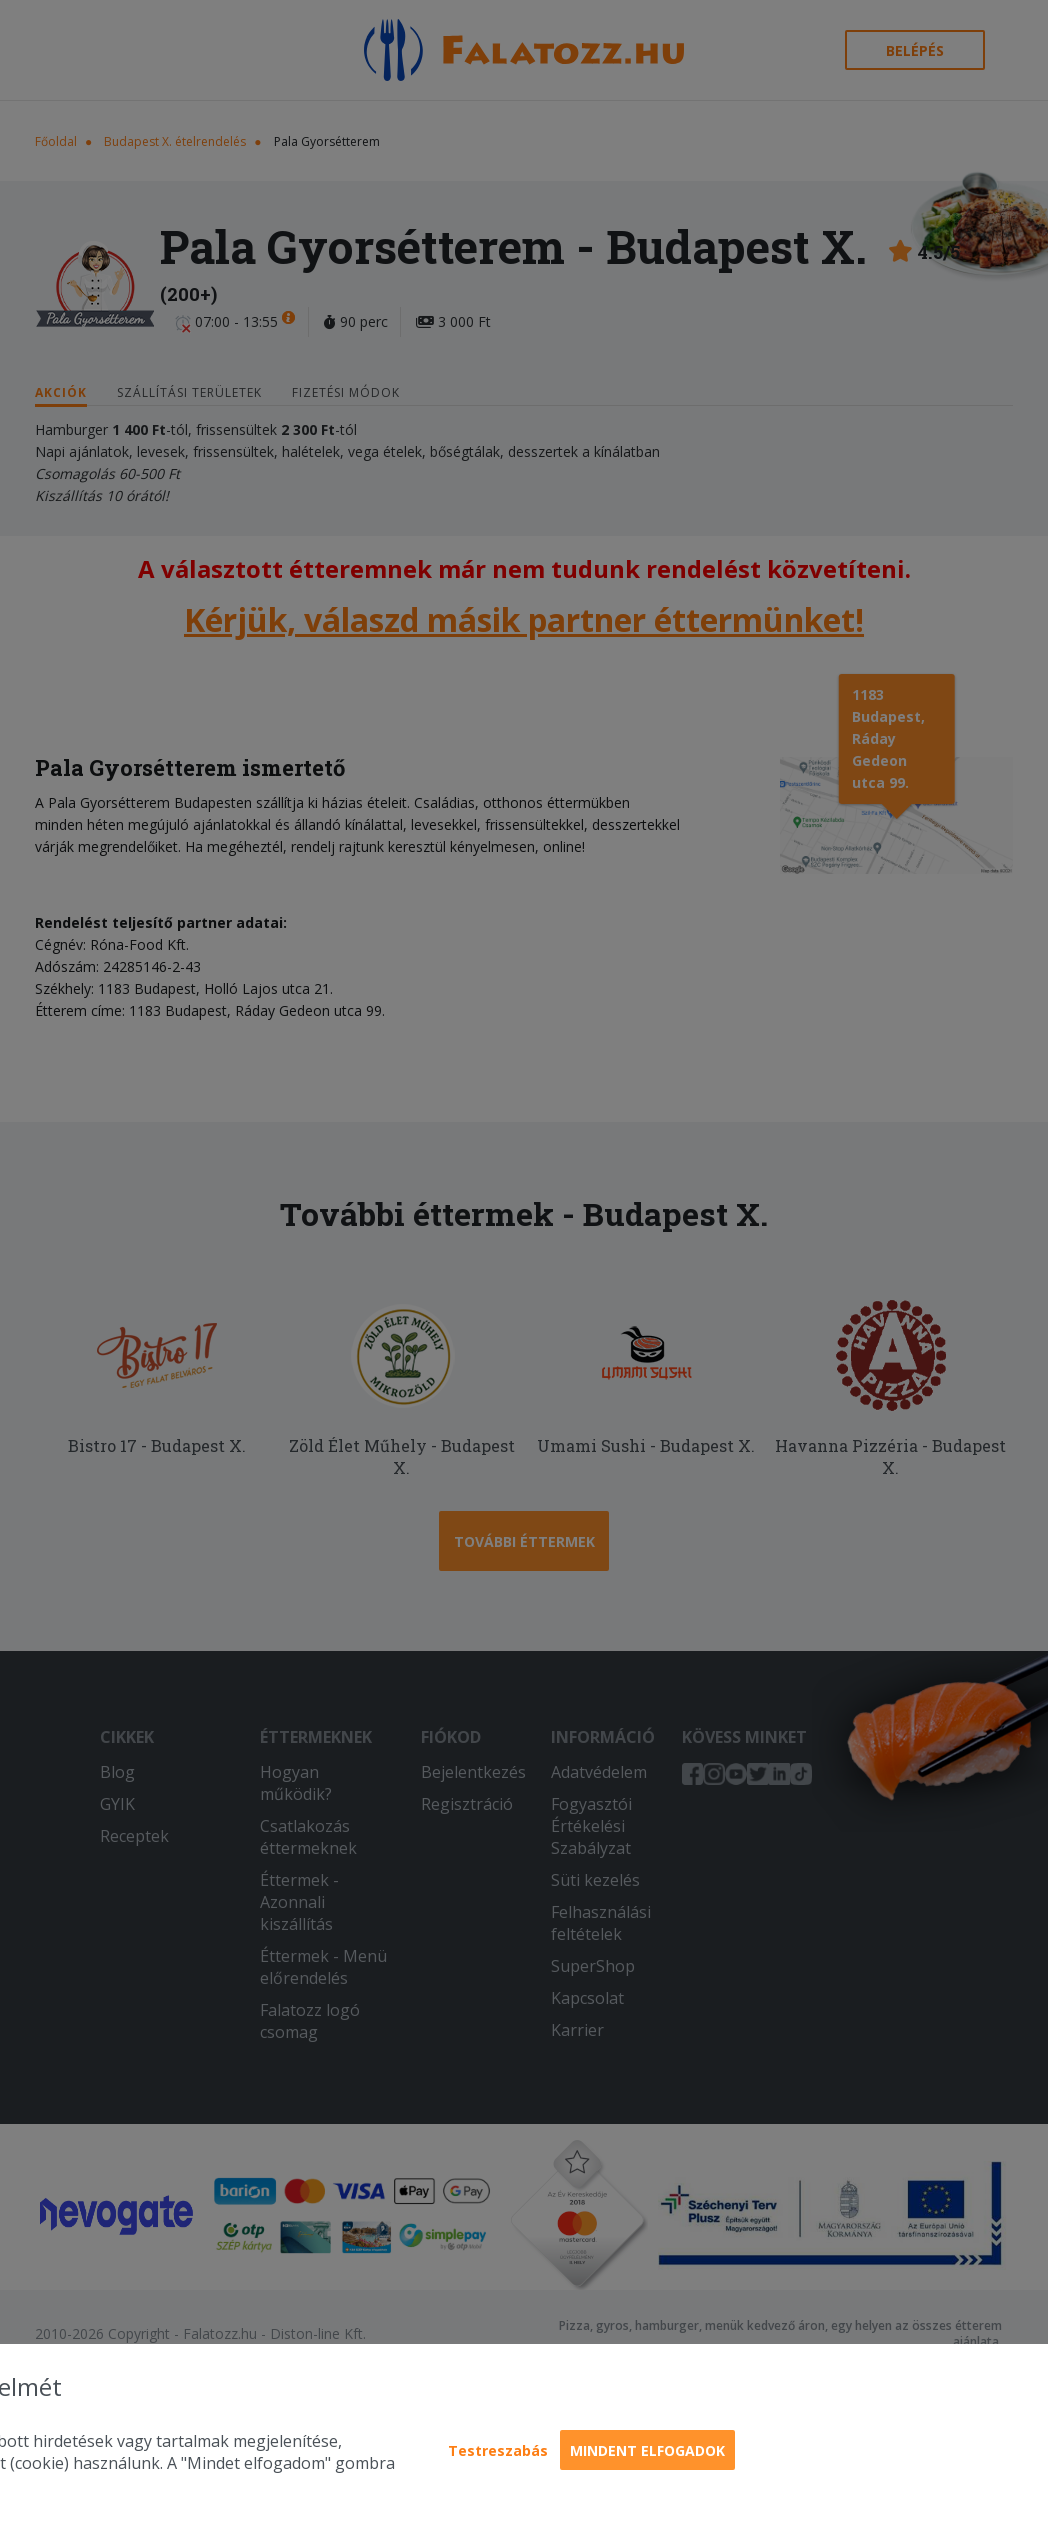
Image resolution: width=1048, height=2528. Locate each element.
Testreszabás (498, 2450)
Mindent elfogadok (647, 2450)
